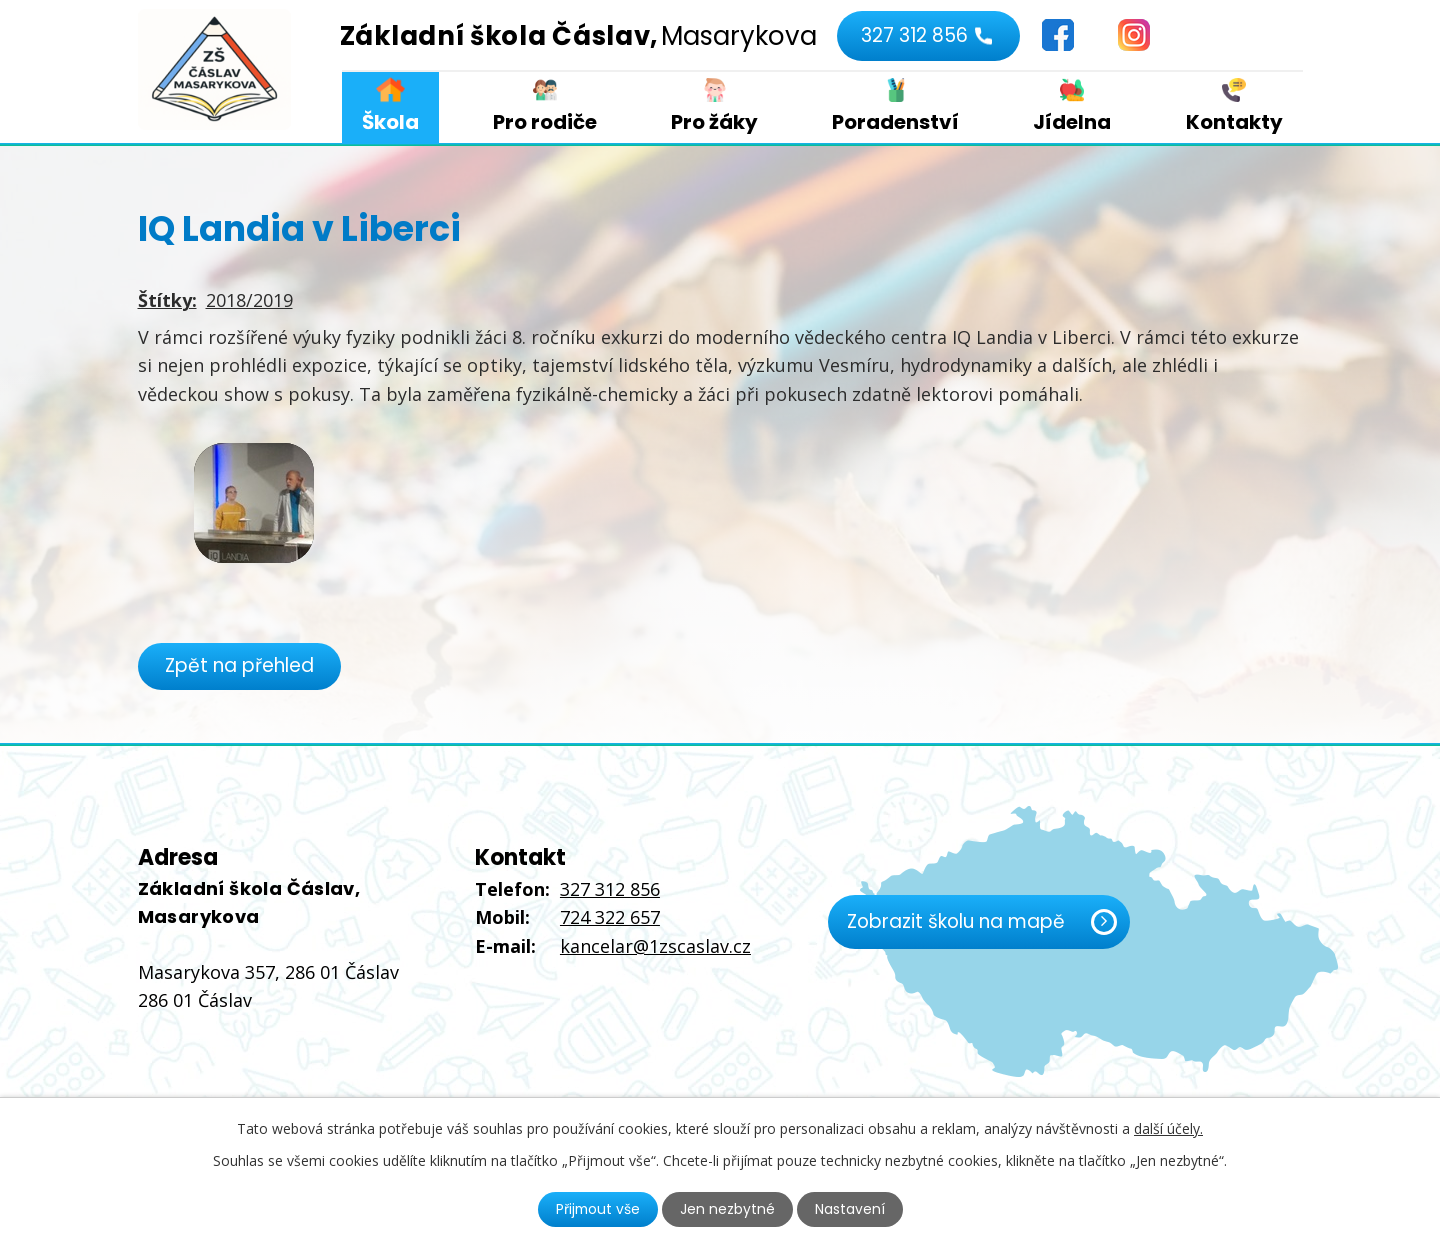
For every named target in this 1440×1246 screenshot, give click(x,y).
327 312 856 (913, 35)
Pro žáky (714, 122)
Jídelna (1072, 122)
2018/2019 (249, 300)
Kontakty (1234, 122)
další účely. (1168, 1128)
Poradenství (895, 122)
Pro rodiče (545, 122)
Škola (390, 122)
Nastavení (851, 1209)
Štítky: (167, 300)
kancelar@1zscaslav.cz (655, 946)
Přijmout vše (598, 1209)
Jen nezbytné (728, 1209)
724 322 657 (610, 917)
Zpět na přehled (240, 665)
